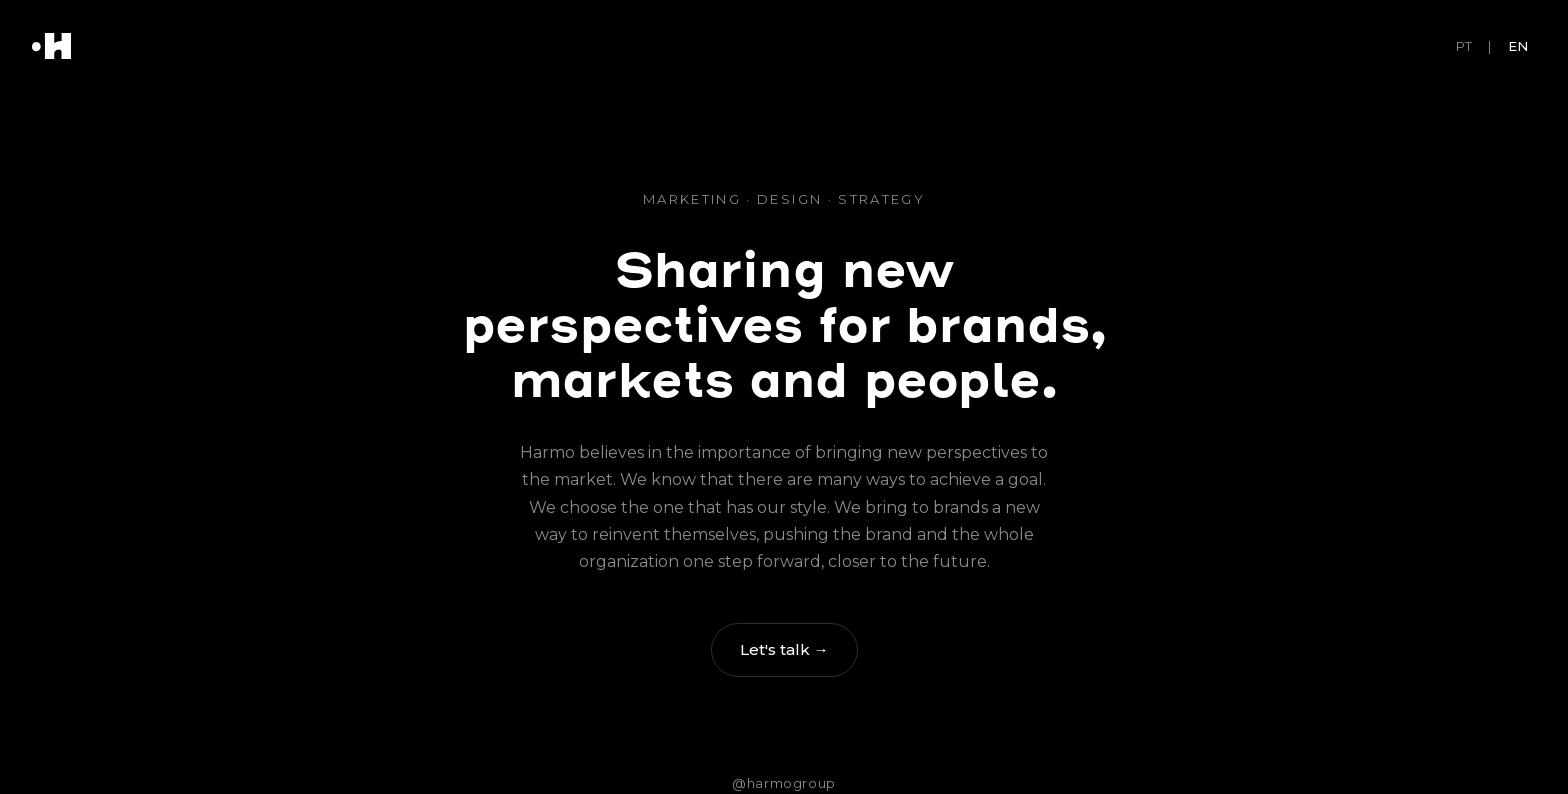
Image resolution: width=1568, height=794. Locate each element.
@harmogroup (784, 783)
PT (1464, 46)
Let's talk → (784, 649)
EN (1518, 46)
